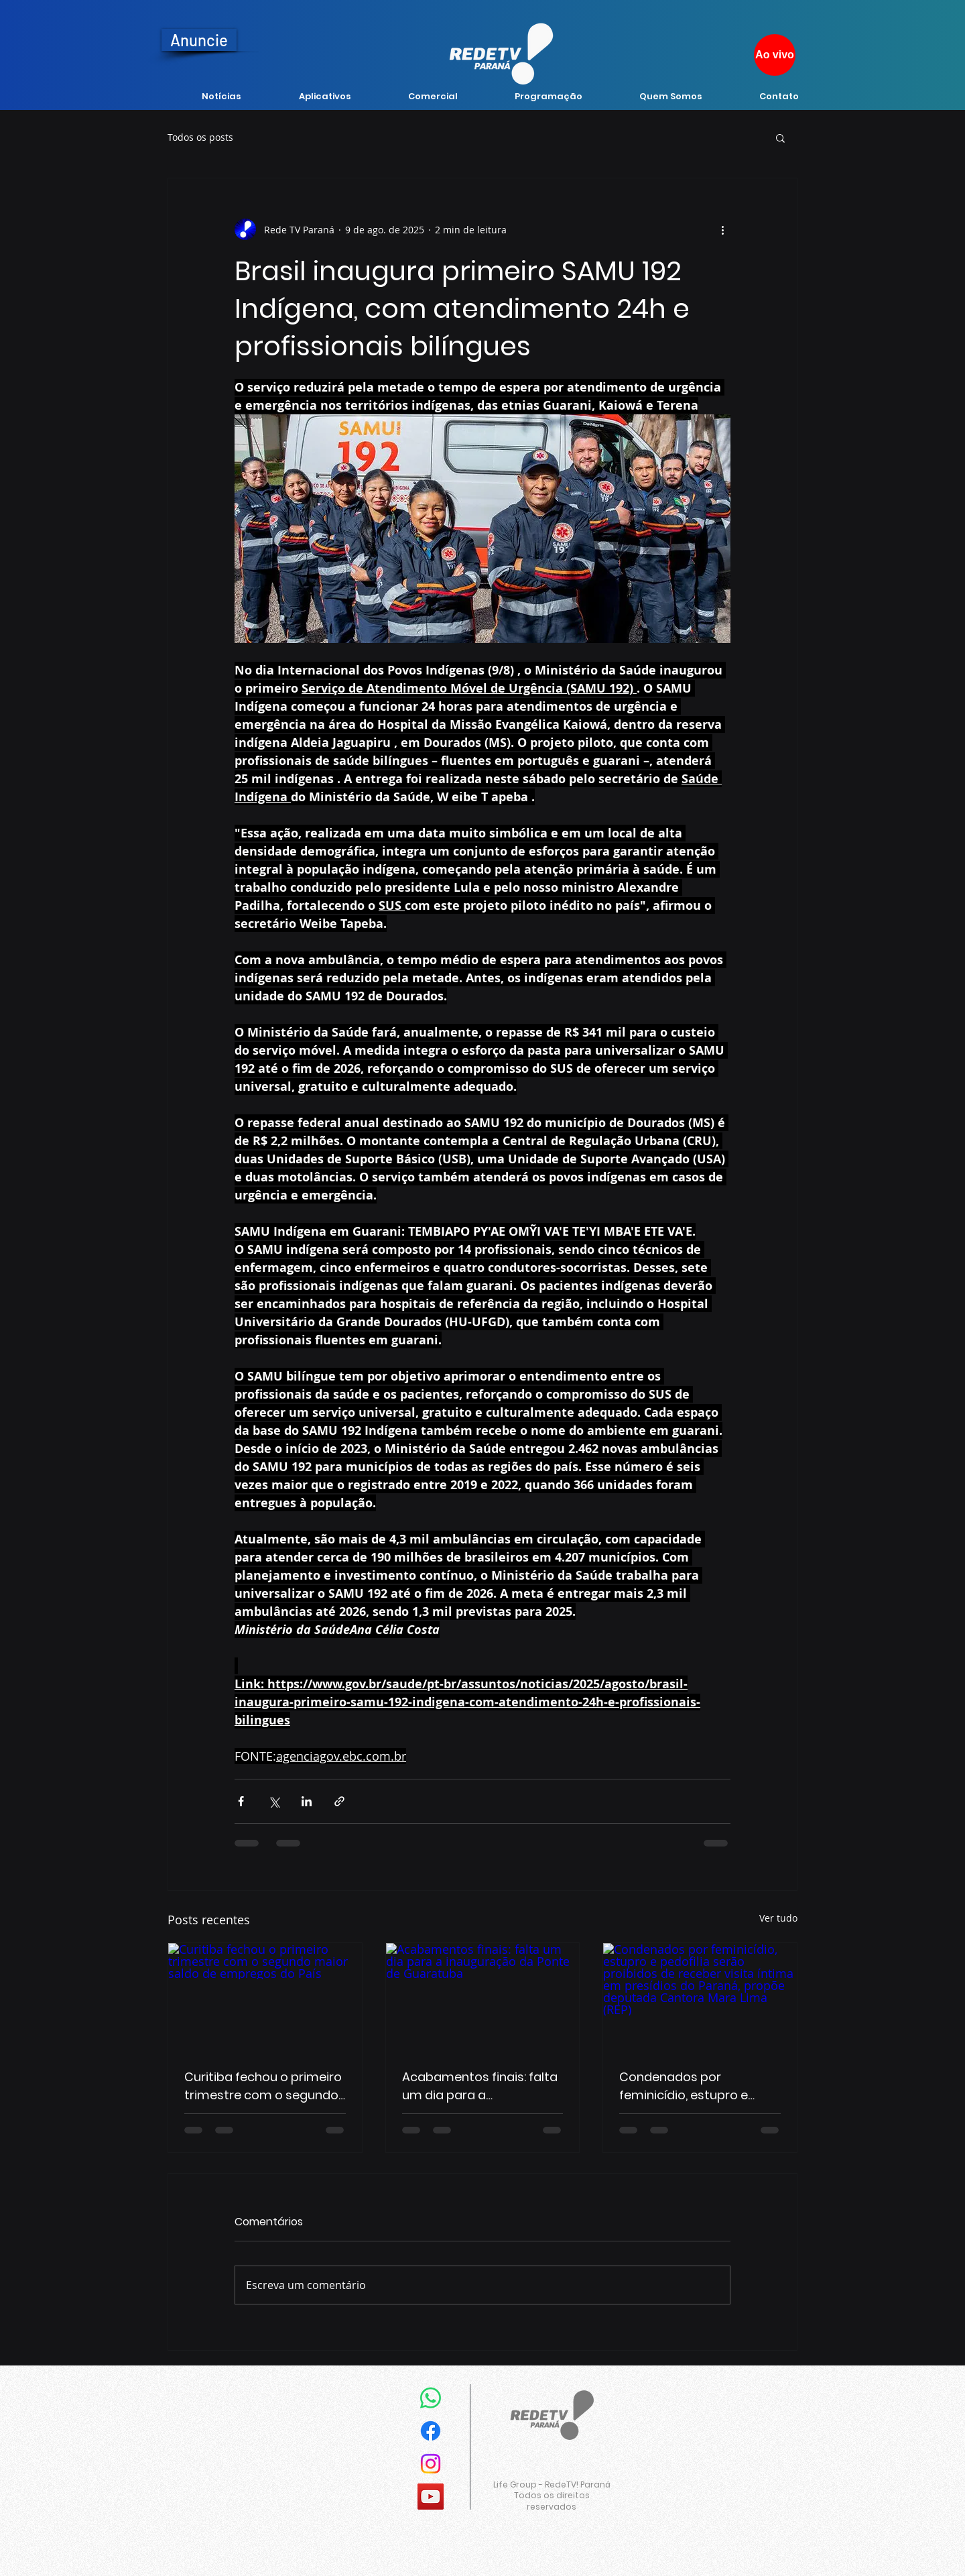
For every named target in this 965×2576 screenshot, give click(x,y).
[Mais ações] (722, 229)
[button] (780, 137)
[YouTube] (430, 2496)
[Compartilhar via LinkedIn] (306, 1801)
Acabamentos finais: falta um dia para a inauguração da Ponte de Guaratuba (480, 2086)
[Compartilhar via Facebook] (241, 1801)
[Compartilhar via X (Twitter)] (273, 1801)
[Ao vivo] (774, 55)
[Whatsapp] (430, 2398)
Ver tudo (778, 1918)
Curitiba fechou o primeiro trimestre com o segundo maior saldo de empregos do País (263, 2086)
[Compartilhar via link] (339, 1801)
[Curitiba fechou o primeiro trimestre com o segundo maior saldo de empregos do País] (265, 1997)
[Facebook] (430, 2431)
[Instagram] (430, 2464)
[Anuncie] (199, 40)
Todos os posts (200, 137)
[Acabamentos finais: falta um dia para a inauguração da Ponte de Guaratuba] (483, 1997)
